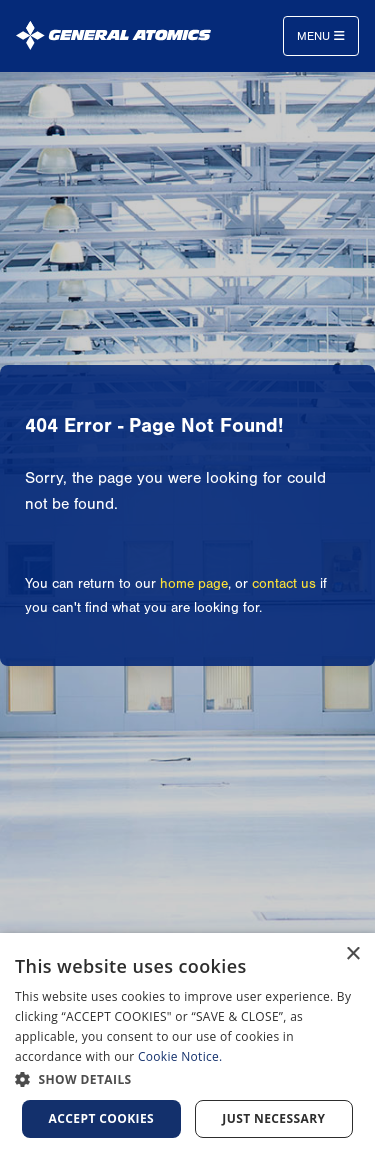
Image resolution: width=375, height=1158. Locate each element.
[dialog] (187, 1045)
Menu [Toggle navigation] (321, 36)
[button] (187, 1079)
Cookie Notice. (180, 1056)
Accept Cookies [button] (102, 1118)
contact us (284, 584)
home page (194, 584)
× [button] (352, 954)
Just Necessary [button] (273, 1118)
